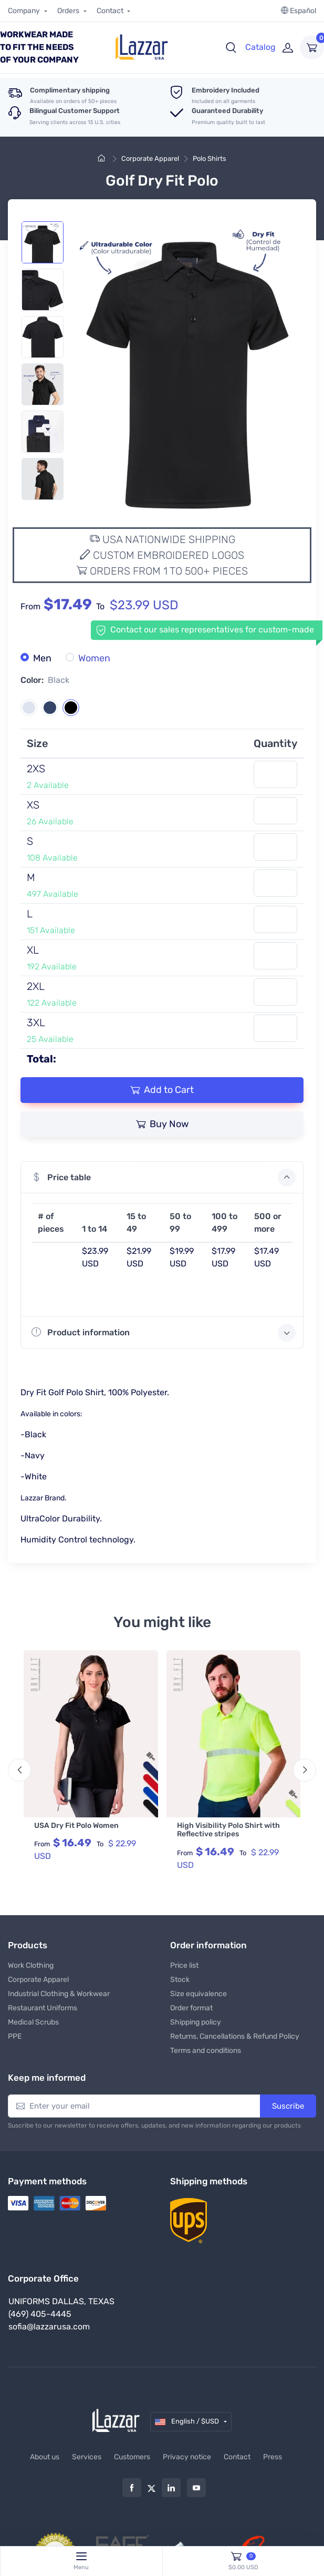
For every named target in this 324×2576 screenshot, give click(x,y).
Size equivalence (198, 1992)
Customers (132, 2454)
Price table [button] (164, 1178)
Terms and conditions (205, 2049)
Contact (111, 10)
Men (42, 658)
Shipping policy (195, 2020)
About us (44, 2454)
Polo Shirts (209, 158)
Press (272, 2454)
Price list (184, 1963)
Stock (180, 1978)
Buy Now (162, 1124)
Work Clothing (31, 1963)
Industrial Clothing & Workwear (59, 1992)
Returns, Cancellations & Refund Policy (234, 2034)
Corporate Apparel (150, 158)
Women (94, 658)
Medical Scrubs (33, 2020)
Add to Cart (162, 1090)
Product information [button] (164, 1333)
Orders (69, 10)
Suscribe (288, 2104)
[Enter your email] (134, 2105)
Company (24, 10)
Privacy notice (187, 2454)
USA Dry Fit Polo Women (76, 1825)
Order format (191, 2006)
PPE (15, 2034)
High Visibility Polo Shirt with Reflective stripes (228, 1830)
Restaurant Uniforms (42, 2006)
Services (86, 2454)
